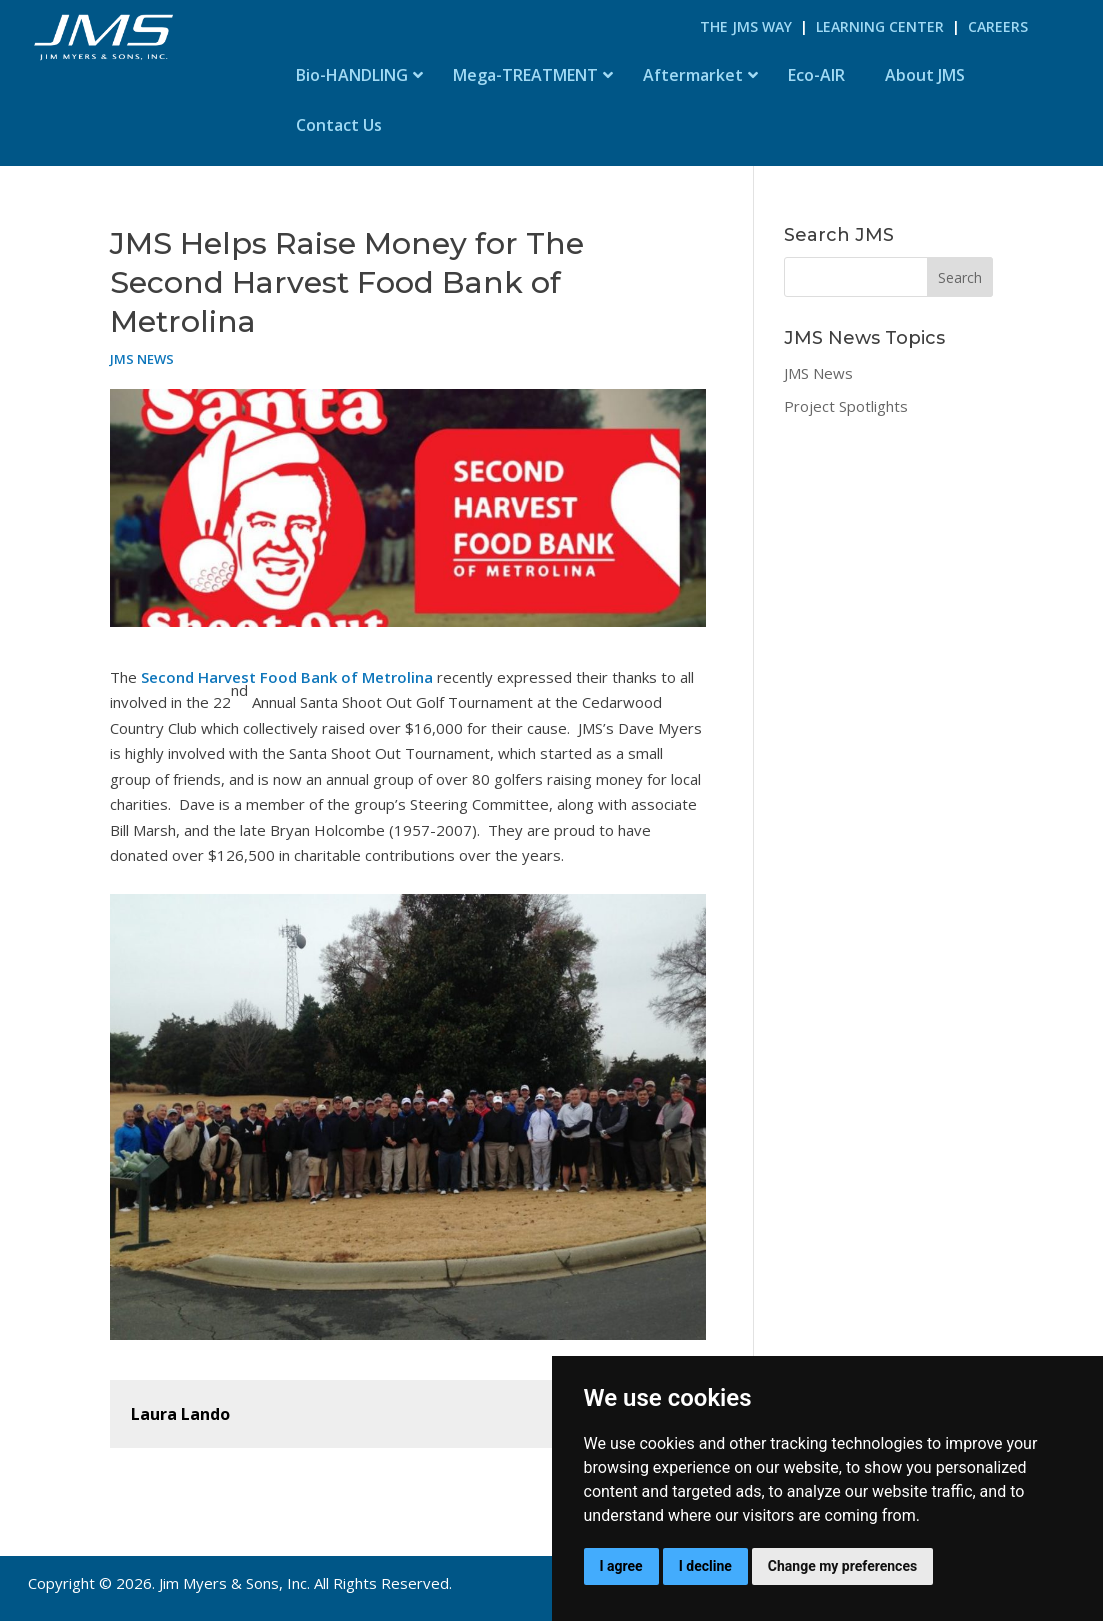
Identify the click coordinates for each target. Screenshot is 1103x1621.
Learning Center (880, 26)
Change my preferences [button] (842, 1566)
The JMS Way (746, 26)
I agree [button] (621, 1566)
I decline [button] (705, 1566)
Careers (998, 26)
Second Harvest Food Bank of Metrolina (285, 677)
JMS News (142, 359)
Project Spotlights (846, 406)
